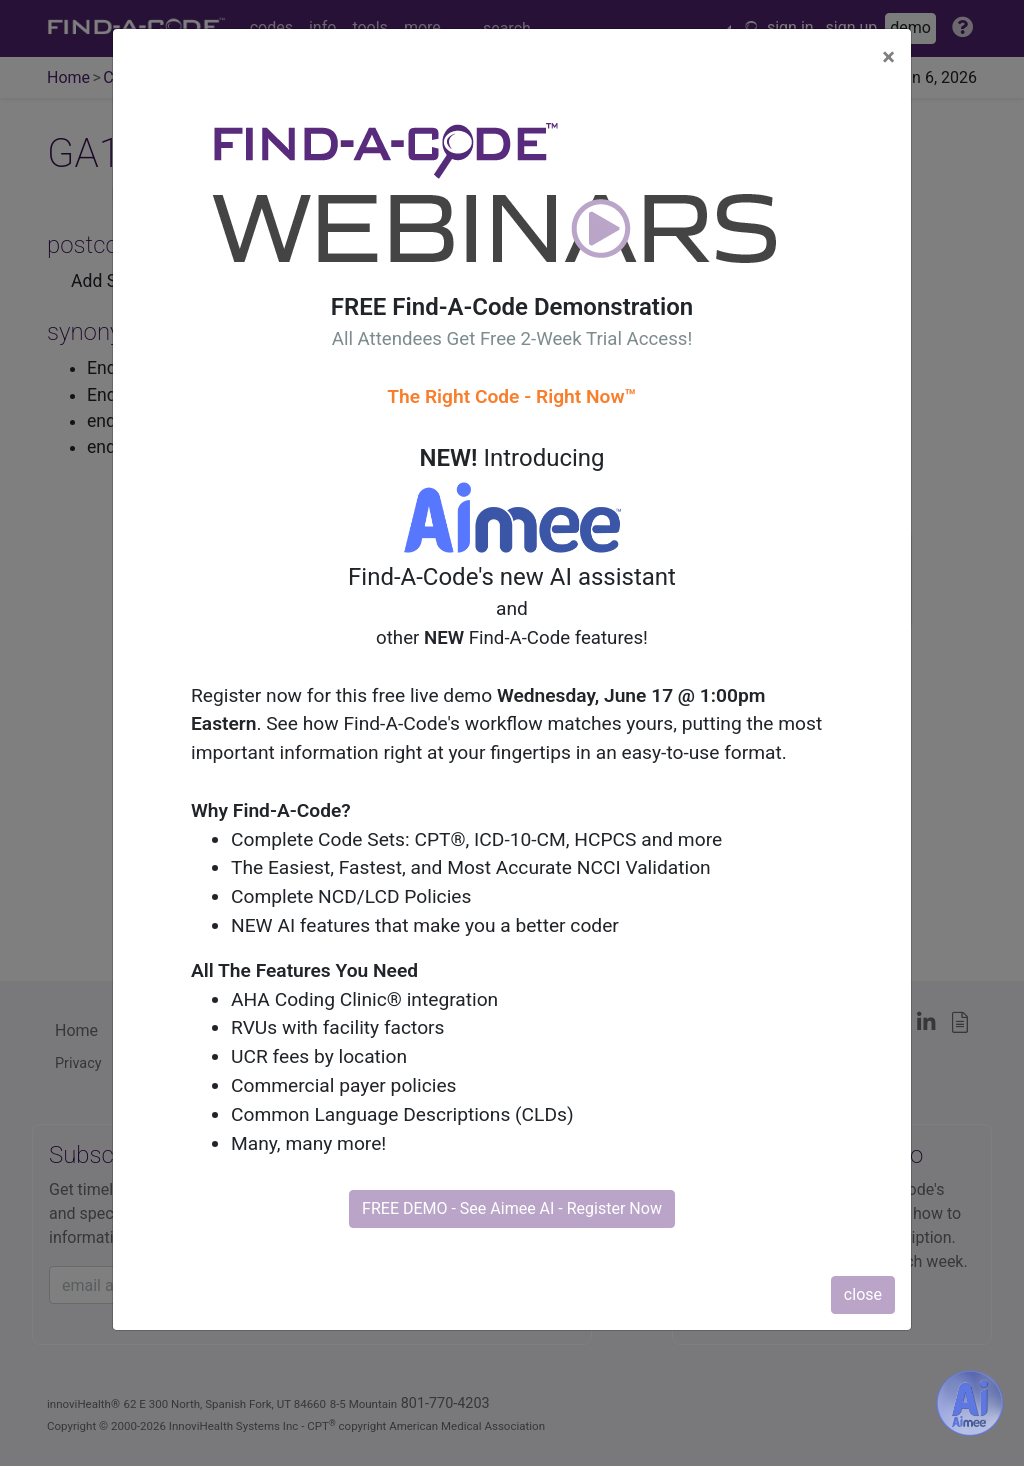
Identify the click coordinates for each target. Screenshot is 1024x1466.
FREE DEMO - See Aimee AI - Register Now (512, 1208)
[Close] (888, 57)
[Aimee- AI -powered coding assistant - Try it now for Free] (970, 1403)
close (863, 1294)
